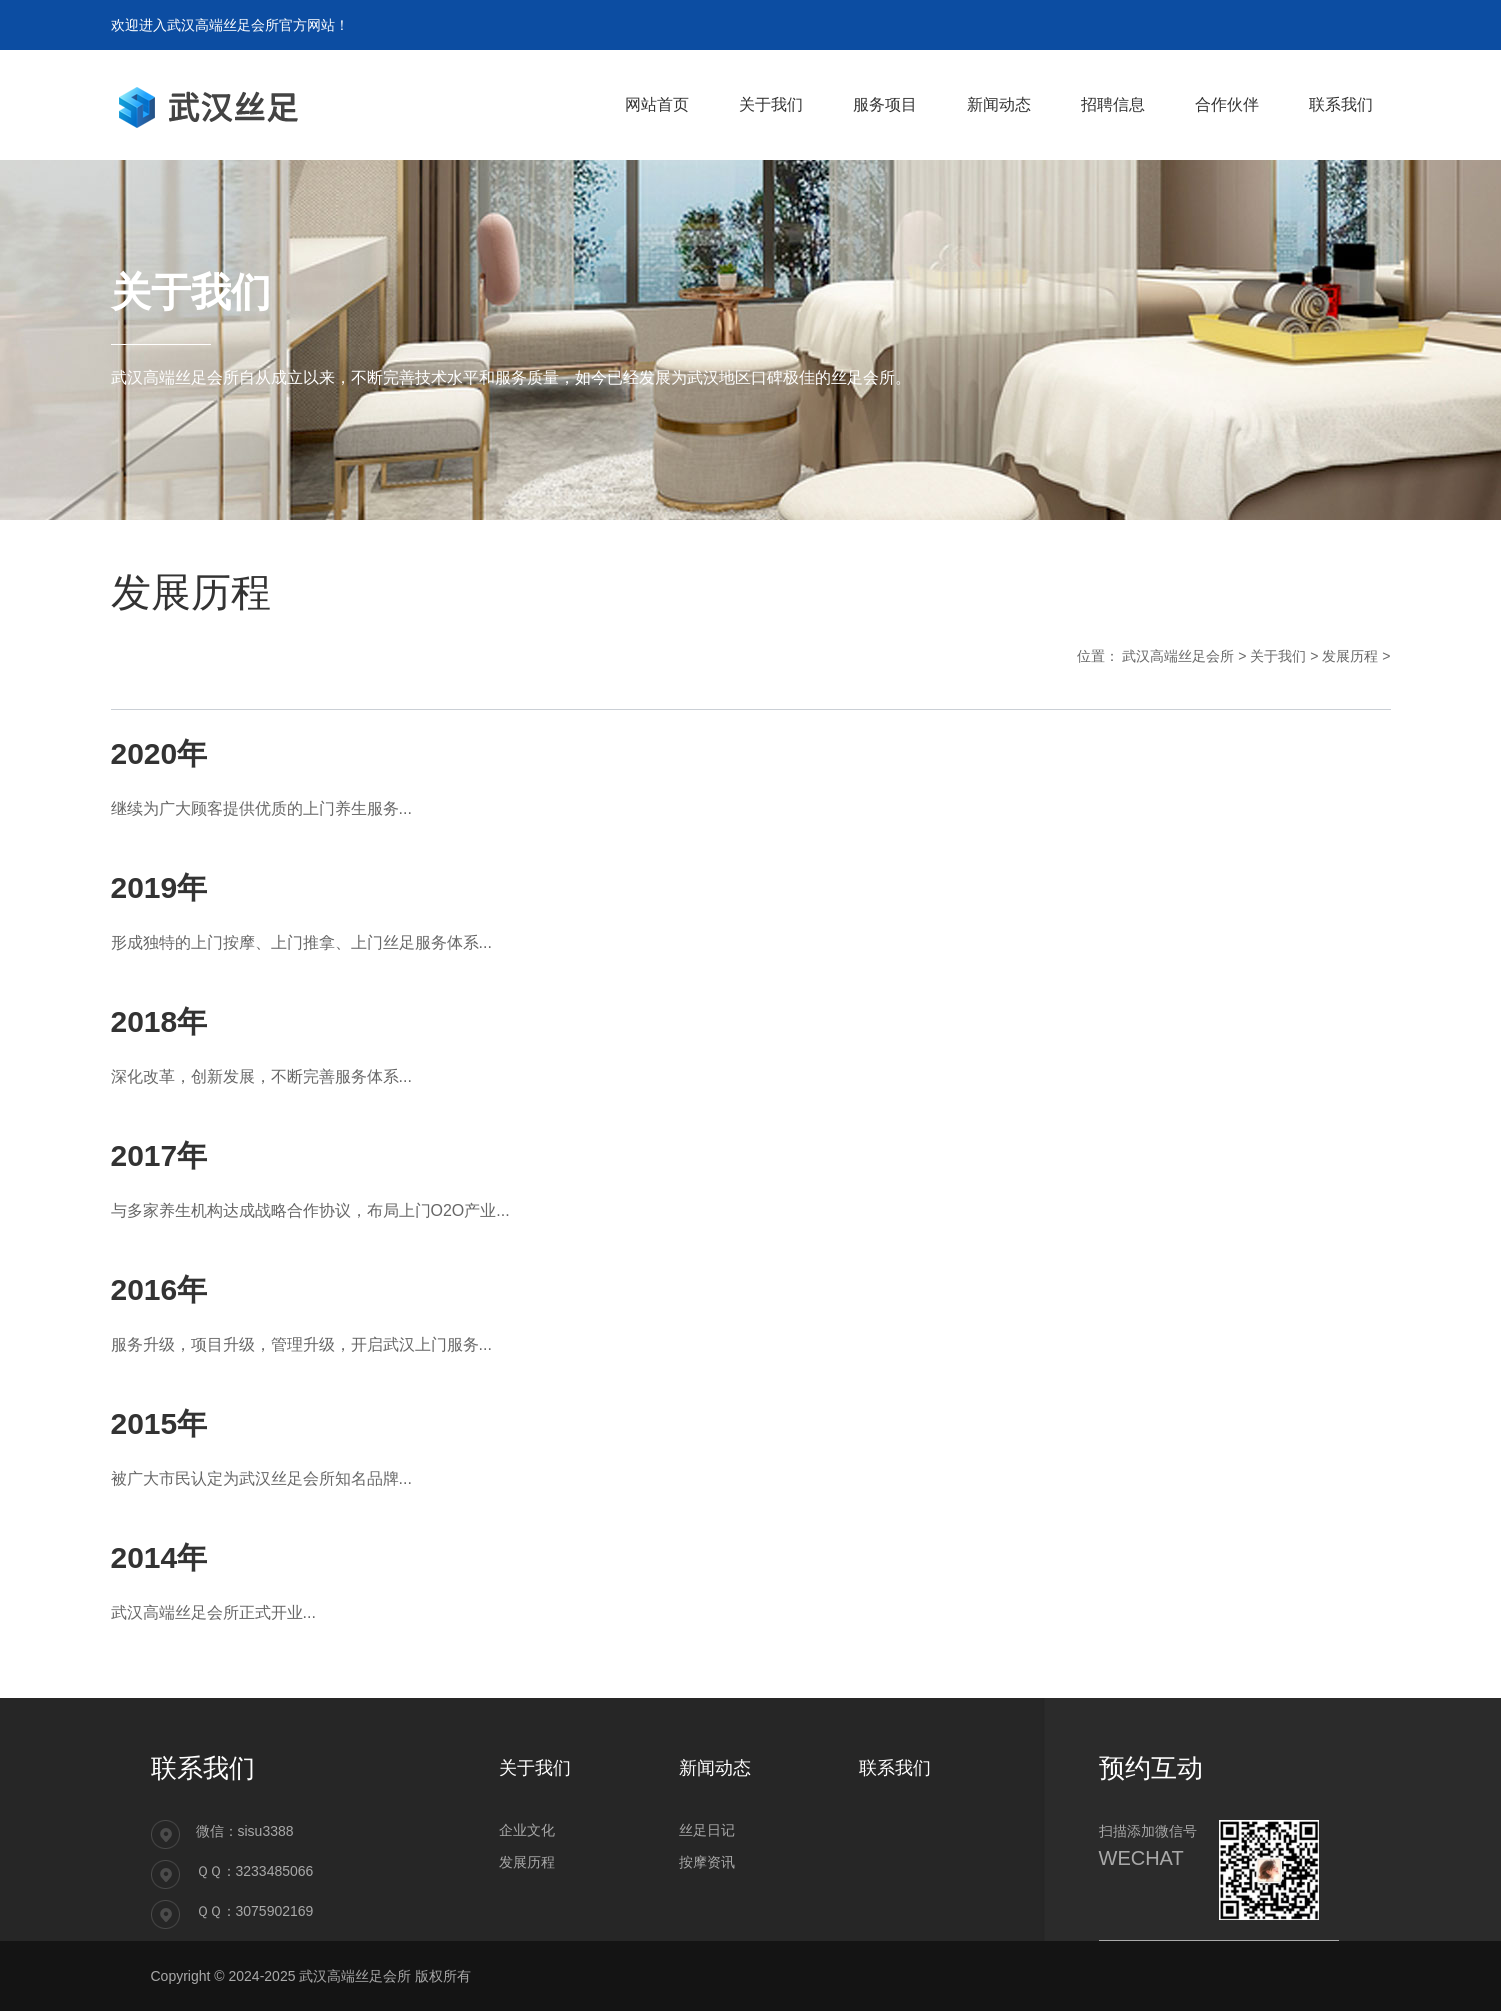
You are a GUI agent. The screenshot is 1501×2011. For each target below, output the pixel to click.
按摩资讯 (707, 1862)
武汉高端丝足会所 (1178, 656)
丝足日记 (707, 1830)
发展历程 (1350, 656)
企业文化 (527, 1830)
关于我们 (1278, 656)
